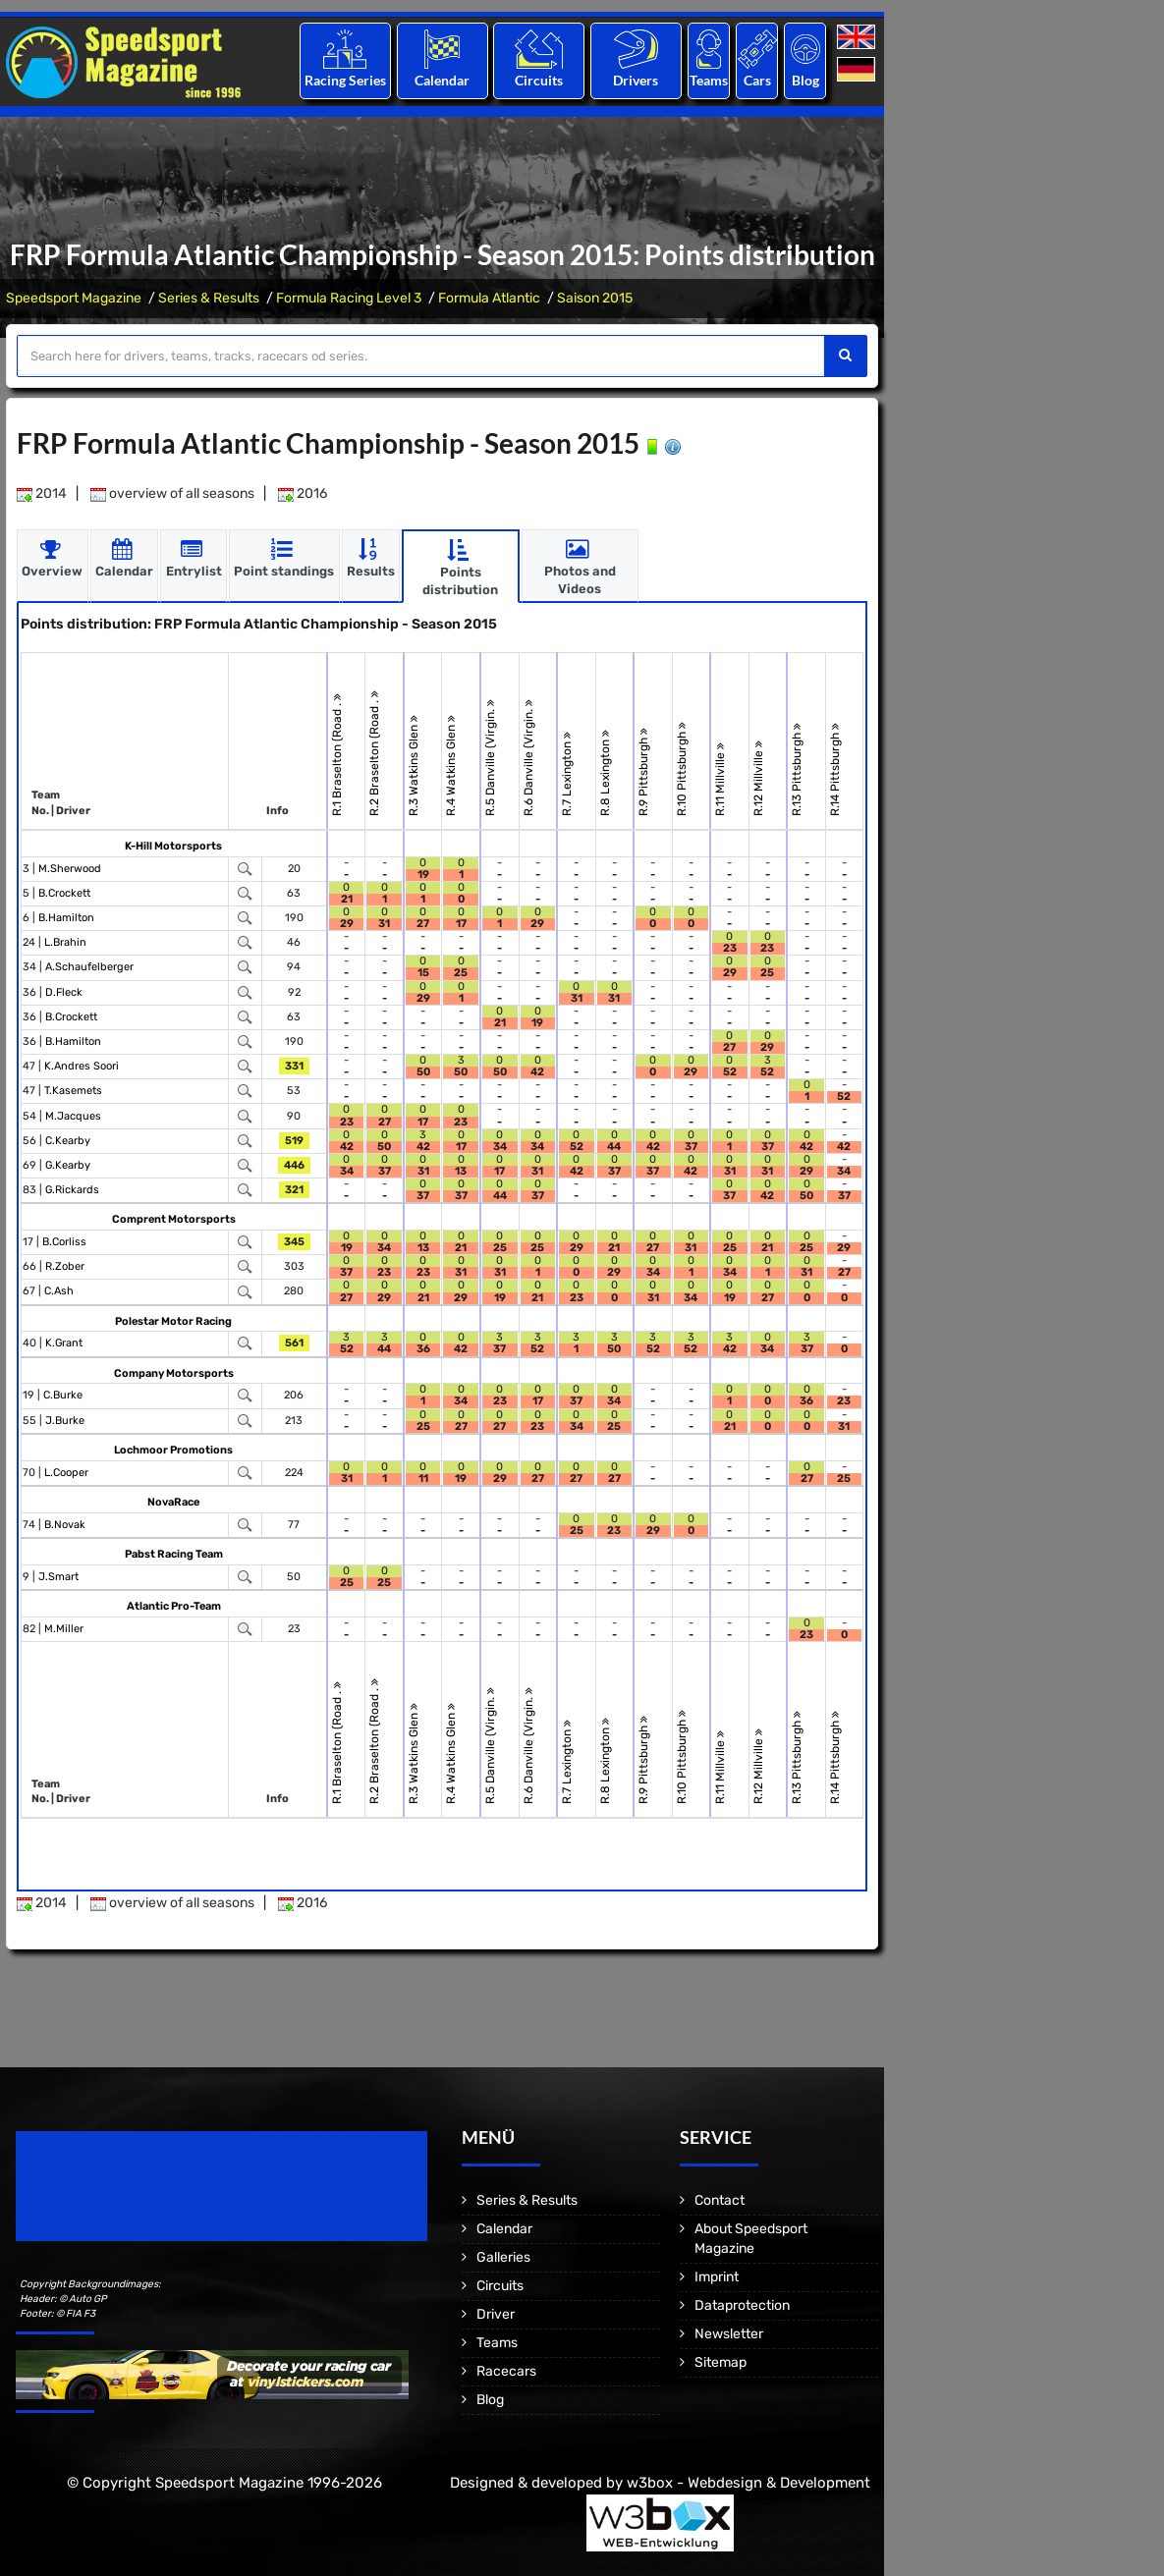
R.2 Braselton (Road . (375, 752)
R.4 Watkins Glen (452, 764)
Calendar (442, 80)
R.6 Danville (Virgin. (528, 756)
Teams (709, 80)
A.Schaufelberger (89, 966)
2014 (42, 493)
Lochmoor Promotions (173, 1449)
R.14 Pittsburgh (835, 768)
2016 (302, 493)
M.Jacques (73, 1115)
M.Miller (63, 1627)
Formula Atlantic (489, 298)
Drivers (635, 80)
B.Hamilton (66, 917)
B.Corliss (64, 1241)
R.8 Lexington (605, 772)
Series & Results (208, 298)
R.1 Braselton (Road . (337, 753)
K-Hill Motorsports (173, 845)
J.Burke (64, 1419)
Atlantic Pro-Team (174, 1605)
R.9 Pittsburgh (644, 771)
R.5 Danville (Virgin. (490, 756)
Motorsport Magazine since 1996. (128, 2199)
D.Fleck (64, 991)
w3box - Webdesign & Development (748, 2483)
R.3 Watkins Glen (413, 764)
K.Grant (64, 1343)
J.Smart (58, 1575)
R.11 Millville (721, 778)
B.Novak (64, 1523)
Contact (719, 2200)
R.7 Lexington (567, 773)
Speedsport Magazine (73, 298)
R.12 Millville (758, 777)
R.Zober (64, 1266)
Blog (805, 80)
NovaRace (173, 1501)
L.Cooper (66, 1471)
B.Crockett (64, 893)
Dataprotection (742, 2305)
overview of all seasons (172, 493)
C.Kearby (67, 1139)
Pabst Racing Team (174, 1553)
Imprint (716, 2277)
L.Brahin (65, 942)
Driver (495, 2314)
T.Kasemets (73, 1090)
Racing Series (345, 80)
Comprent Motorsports (174, 1219)
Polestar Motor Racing (173, 1320)
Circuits (539, 80)
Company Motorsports (174, 1372)
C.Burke (63, 1395)
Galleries (503, 2257)
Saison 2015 (595, 298)
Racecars (506, 2371)
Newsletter (728, 2334)
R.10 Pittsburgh (682, 768)
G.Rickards (72, 1189)
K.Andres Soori (81, 1066)
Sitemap (720, 2362)
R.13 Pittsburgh (797, 768)
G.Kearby (67, 1165)
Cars (757, 80)
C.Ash (59, 1291)
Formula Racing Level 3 (348, 298)
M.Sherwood (69, 867)
